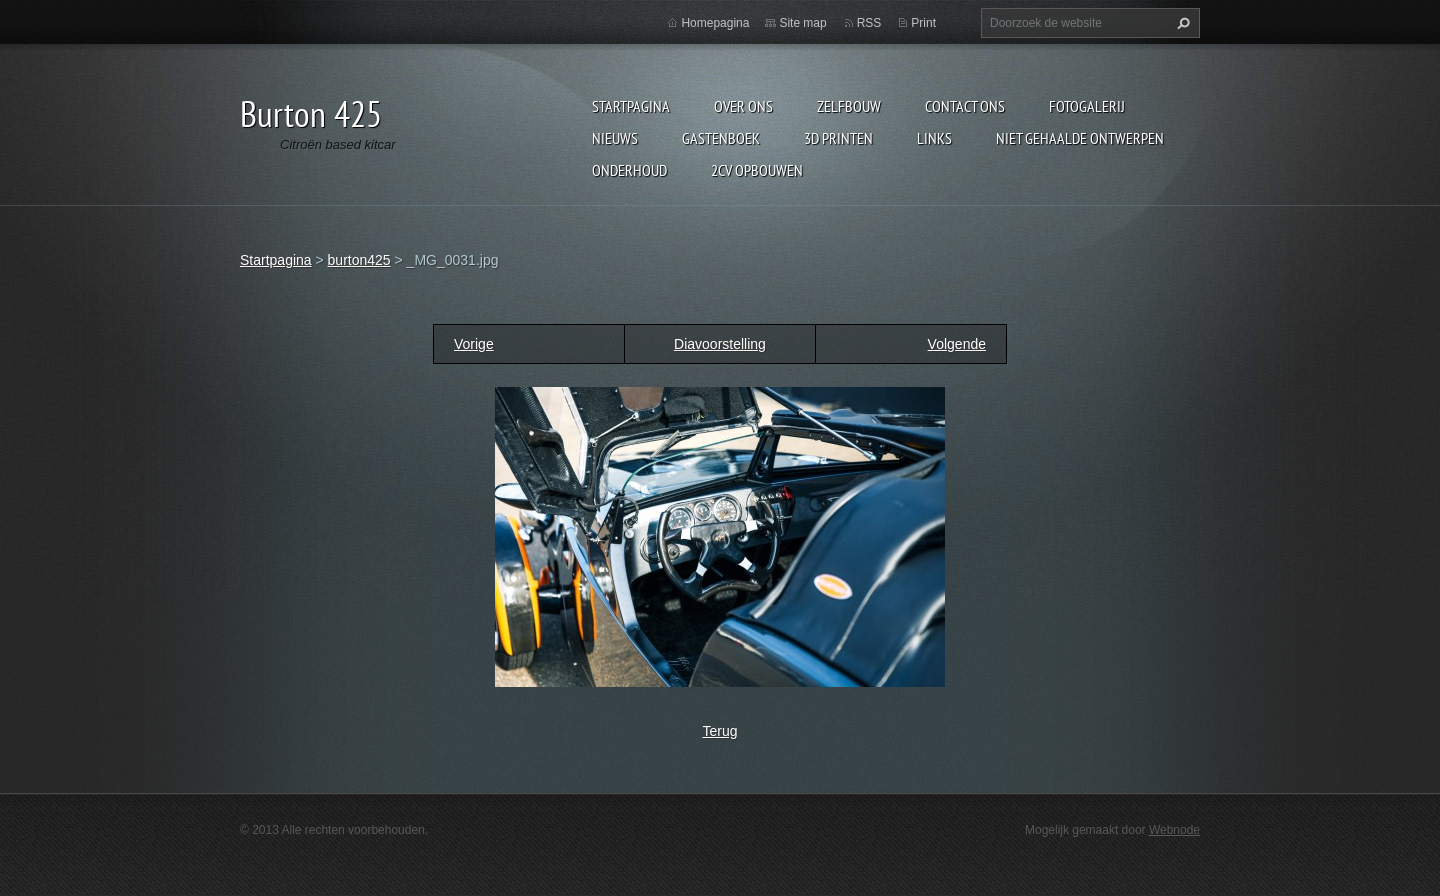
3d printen (838, 138)
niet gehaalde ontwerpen (1080, 138)
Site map (802, 23)
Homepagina (715, 23)
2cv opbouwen (757, 170)
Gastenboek (721, 138)
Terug (719, 731)
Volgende (957, 344)
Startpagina (631, 106)
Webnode (1174, 830)
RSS (869, 23)
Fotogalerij (1087, 106)
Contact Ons (965, 106)
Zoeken (1181, 23)
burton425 (359, 260)
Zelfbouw (849, 106)
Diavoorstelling (720, 344)
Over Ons (743, 106)
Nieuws (615, 138)
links (934, 138)
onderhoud (629, 170)
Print (923, 23)
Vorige (474, 344)
